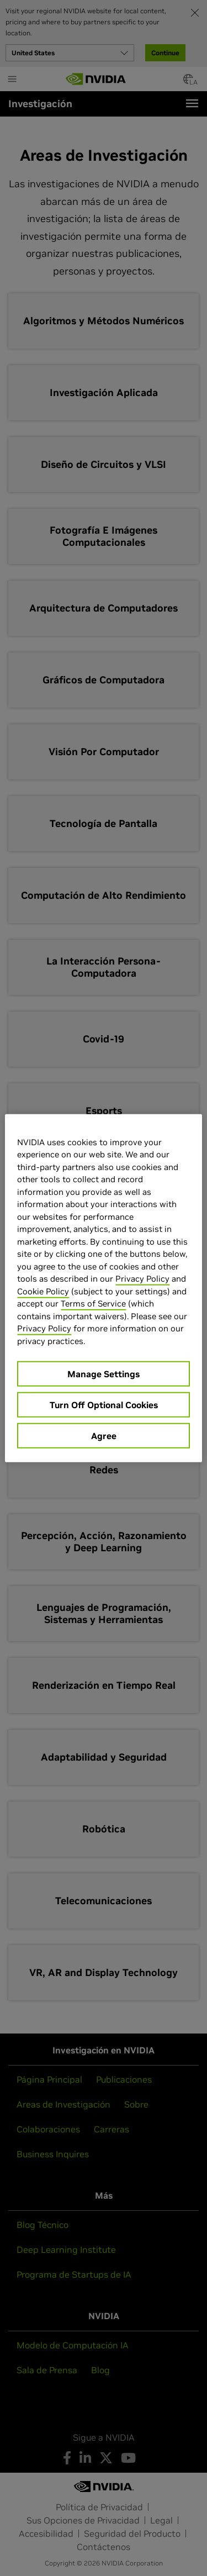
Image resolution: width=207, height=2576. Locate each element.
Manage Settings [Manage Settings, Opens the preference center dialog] (103, 1373)
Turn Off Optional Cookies (104, 1404)
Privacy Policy (142, 1278)
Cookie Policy (43, 1291)
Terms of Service (93, 1303)
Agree (103, 1435)
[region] (103, 1288)
